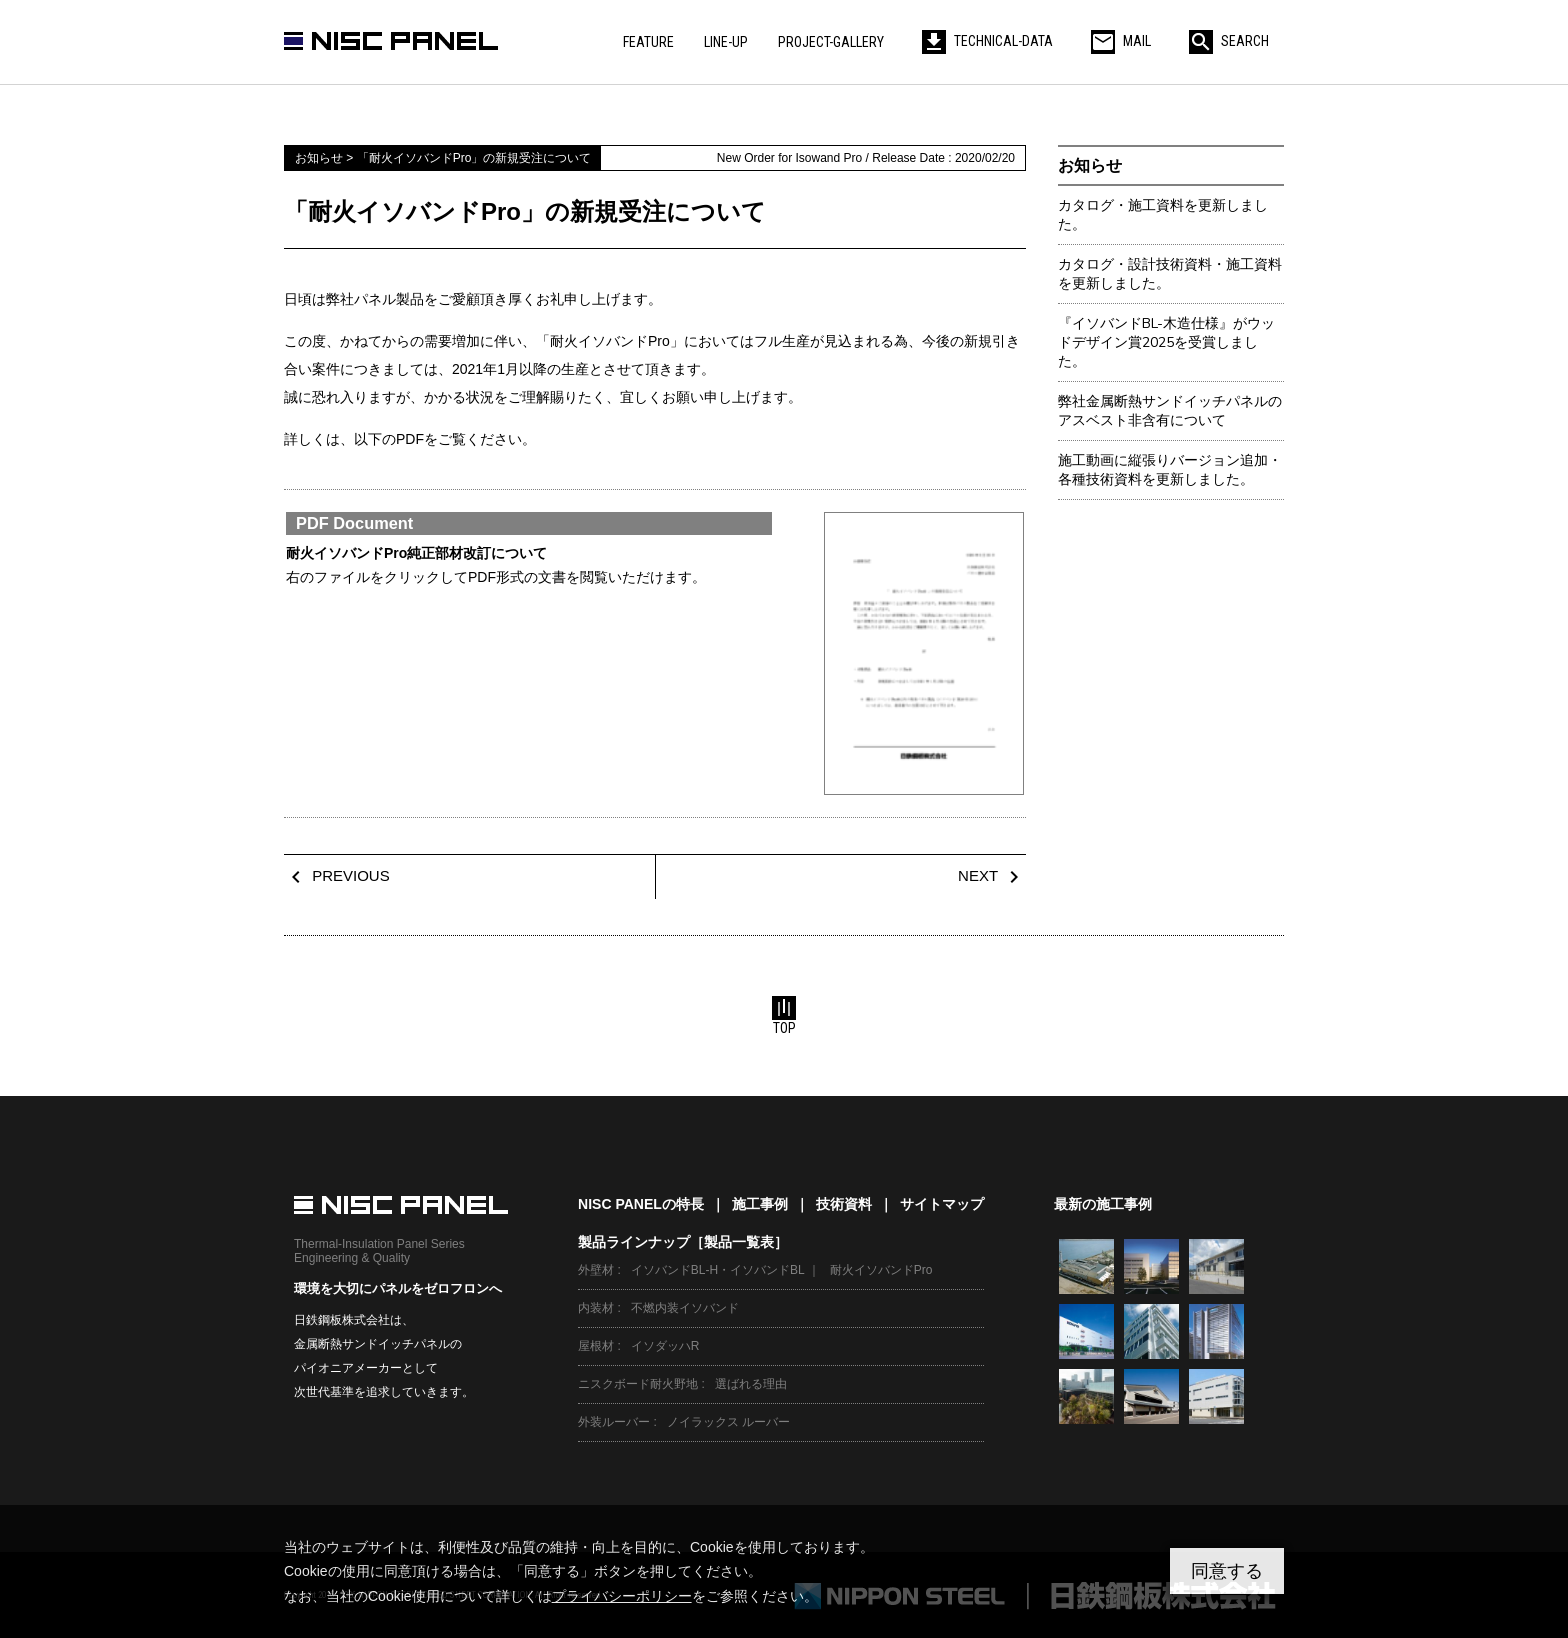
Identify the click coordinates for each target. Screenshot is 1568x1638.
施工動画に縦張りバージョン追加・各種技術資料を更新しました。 (1170, 470)
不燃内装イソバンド (685, 1308)
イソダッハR (665, 1346)
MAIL (1121, 41)
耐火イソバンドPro (881, 1270)
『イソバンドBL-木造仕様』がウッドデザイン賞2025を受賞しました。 (1166, 342)
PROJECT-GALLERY (831, 42)
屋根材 (596, 1346)
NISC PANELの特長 (641, 1204)
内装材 (596, 1308)
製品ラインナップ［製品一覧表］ (683, 1242)
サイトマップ (942, 1204)
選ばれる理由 (751, 1384)
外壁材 (596, 1270)
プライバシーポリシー (622, 1596)
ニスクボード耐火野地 (638, 1384)
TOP (784, 1016)
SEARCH (1229, 41)
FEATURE (648, 42)
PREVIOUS (337, 875)
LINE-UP (726, 42)
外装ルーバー (614, 1422)
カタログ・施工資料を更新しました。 (1163, 215)
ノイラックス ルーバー (728, 1422)
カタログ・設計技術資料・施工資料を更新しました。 (1170, 274)
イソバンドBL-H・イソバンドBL (718, 1270)
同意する (1227, 1571)
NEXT (992, 875)
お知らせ (1090, 165)
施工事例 (760, 1204)
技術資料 (844, 1204)
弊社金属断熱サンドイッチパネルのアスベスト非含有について (1170, 411)
